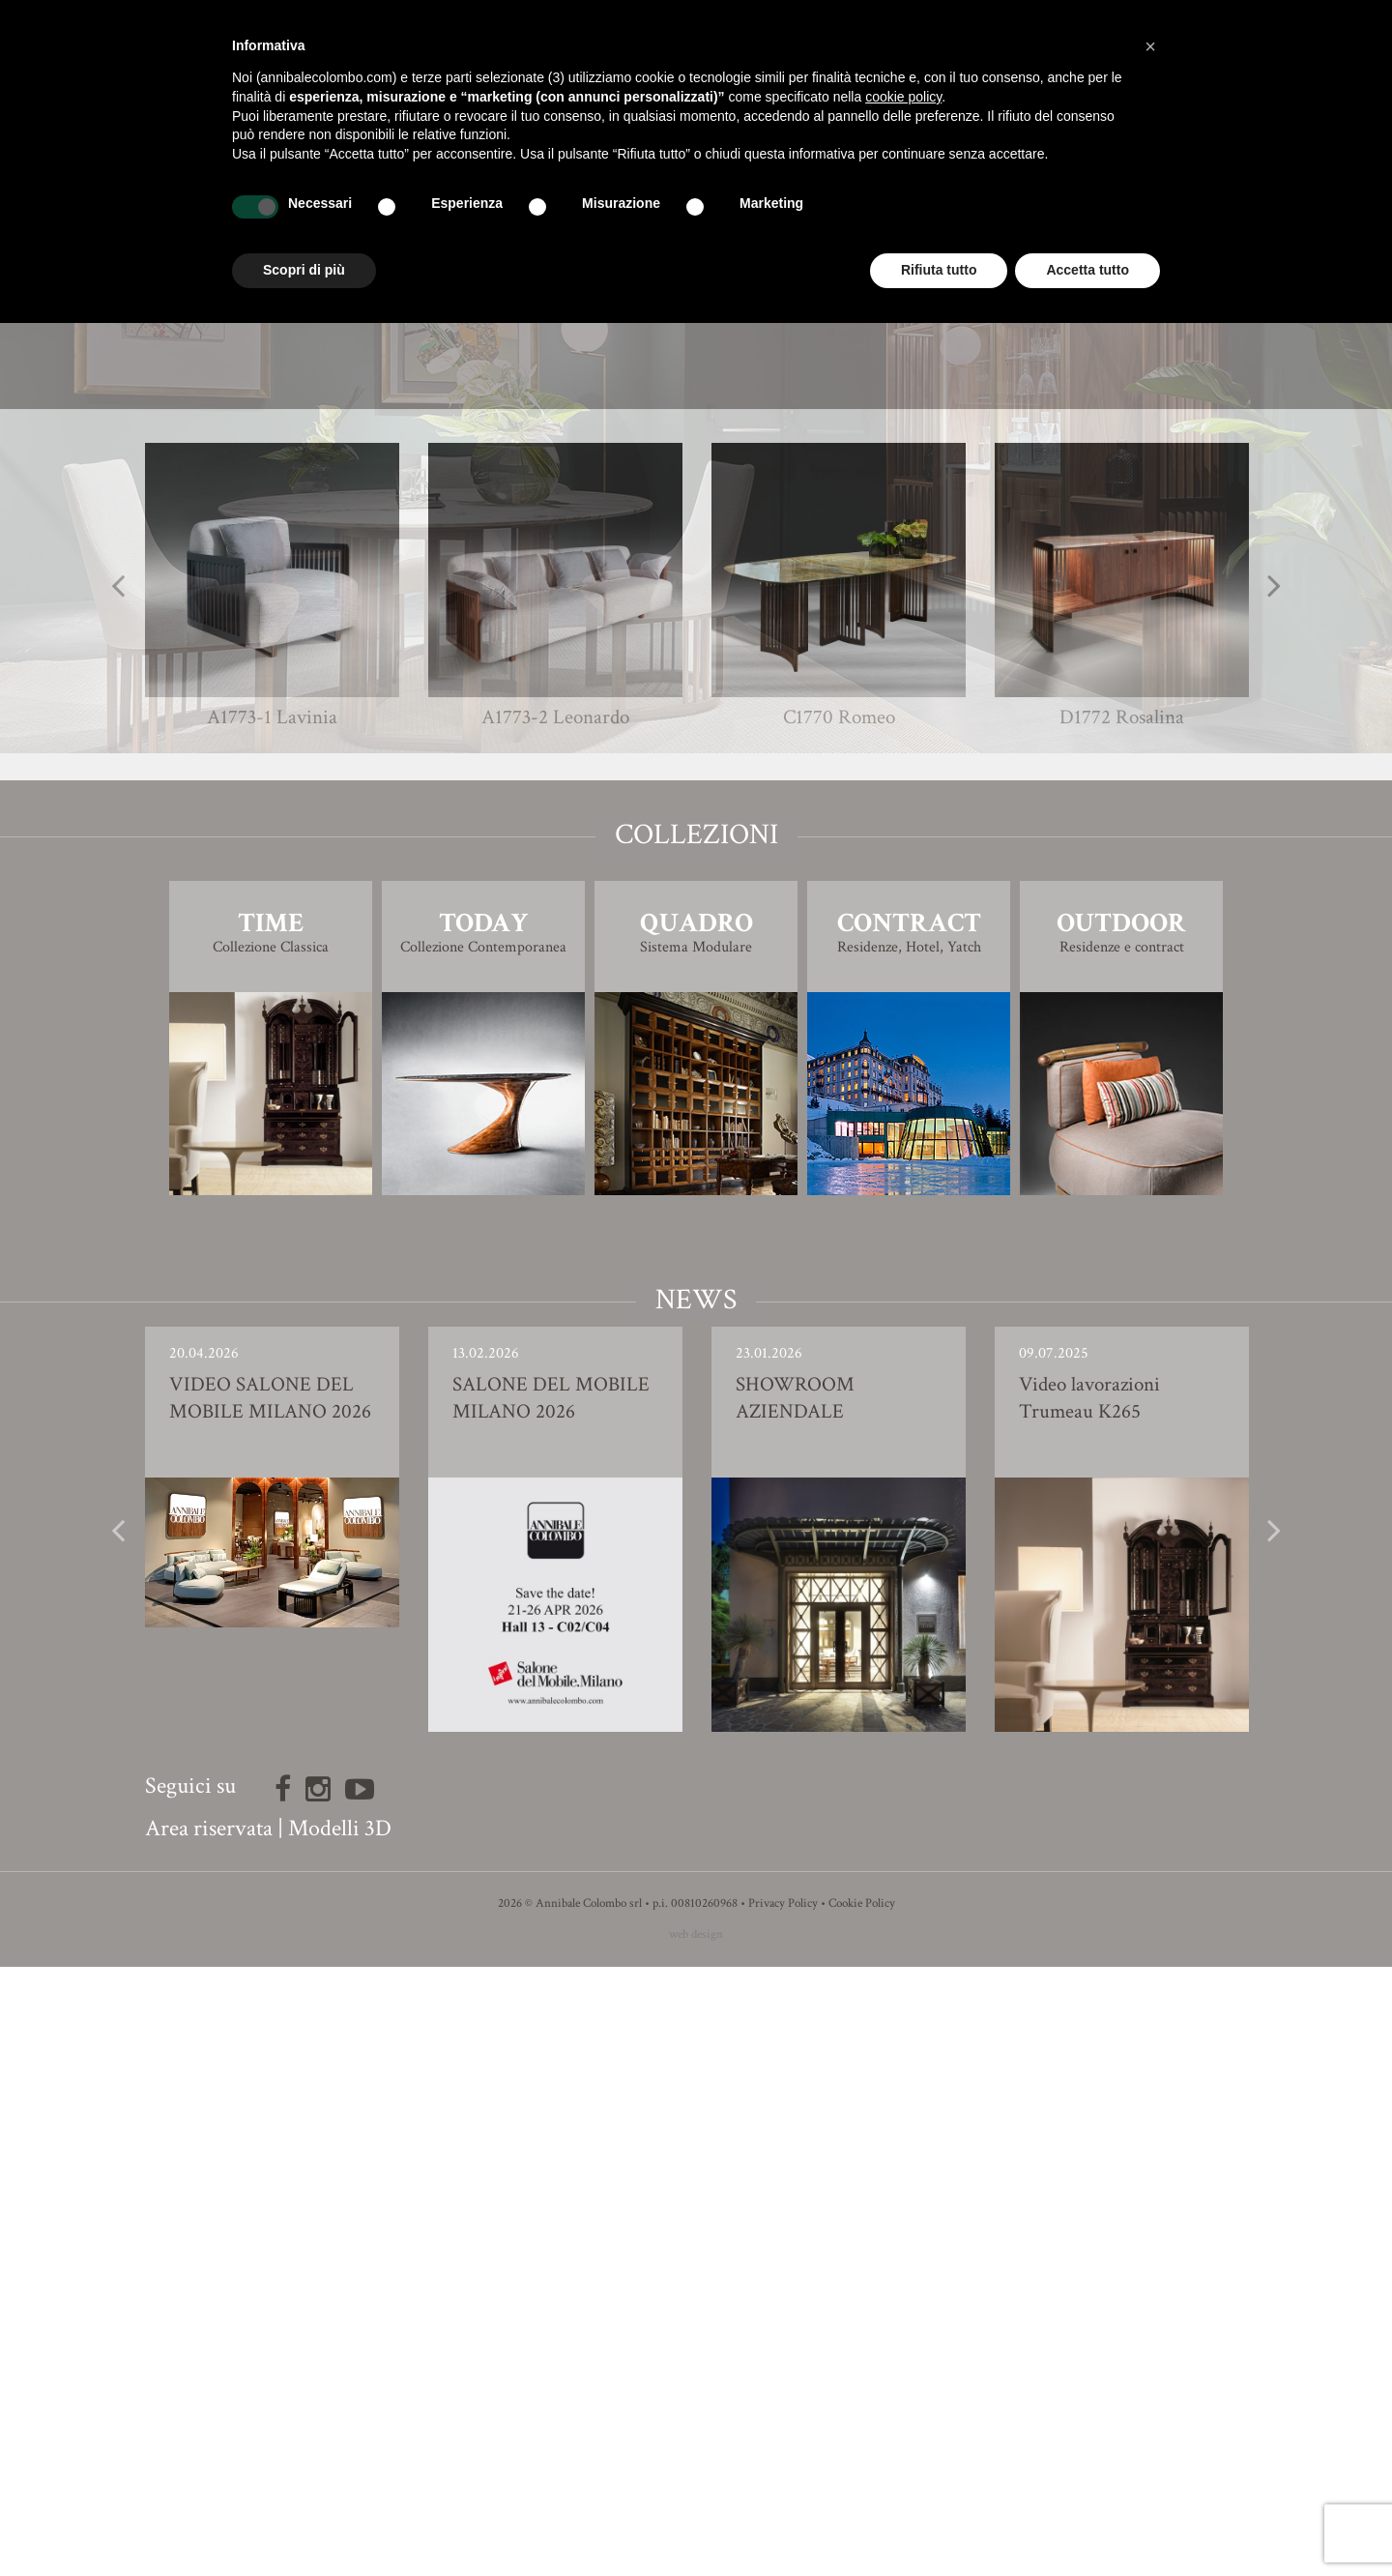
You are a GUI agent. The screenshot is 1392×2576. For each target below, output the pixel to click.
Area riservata (209, 2437)
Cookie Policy (861, 2512)
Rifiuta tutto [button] (939, 270)
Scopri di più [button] (304, 270)
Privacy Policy (783, 2512)
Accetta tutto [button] (1087, 270)
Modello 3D (696, 961)
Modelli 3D (340, 2437)
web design (696, 2543)
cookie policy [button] (903, 96)
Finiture (696, 907)
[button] (1150, 46)
